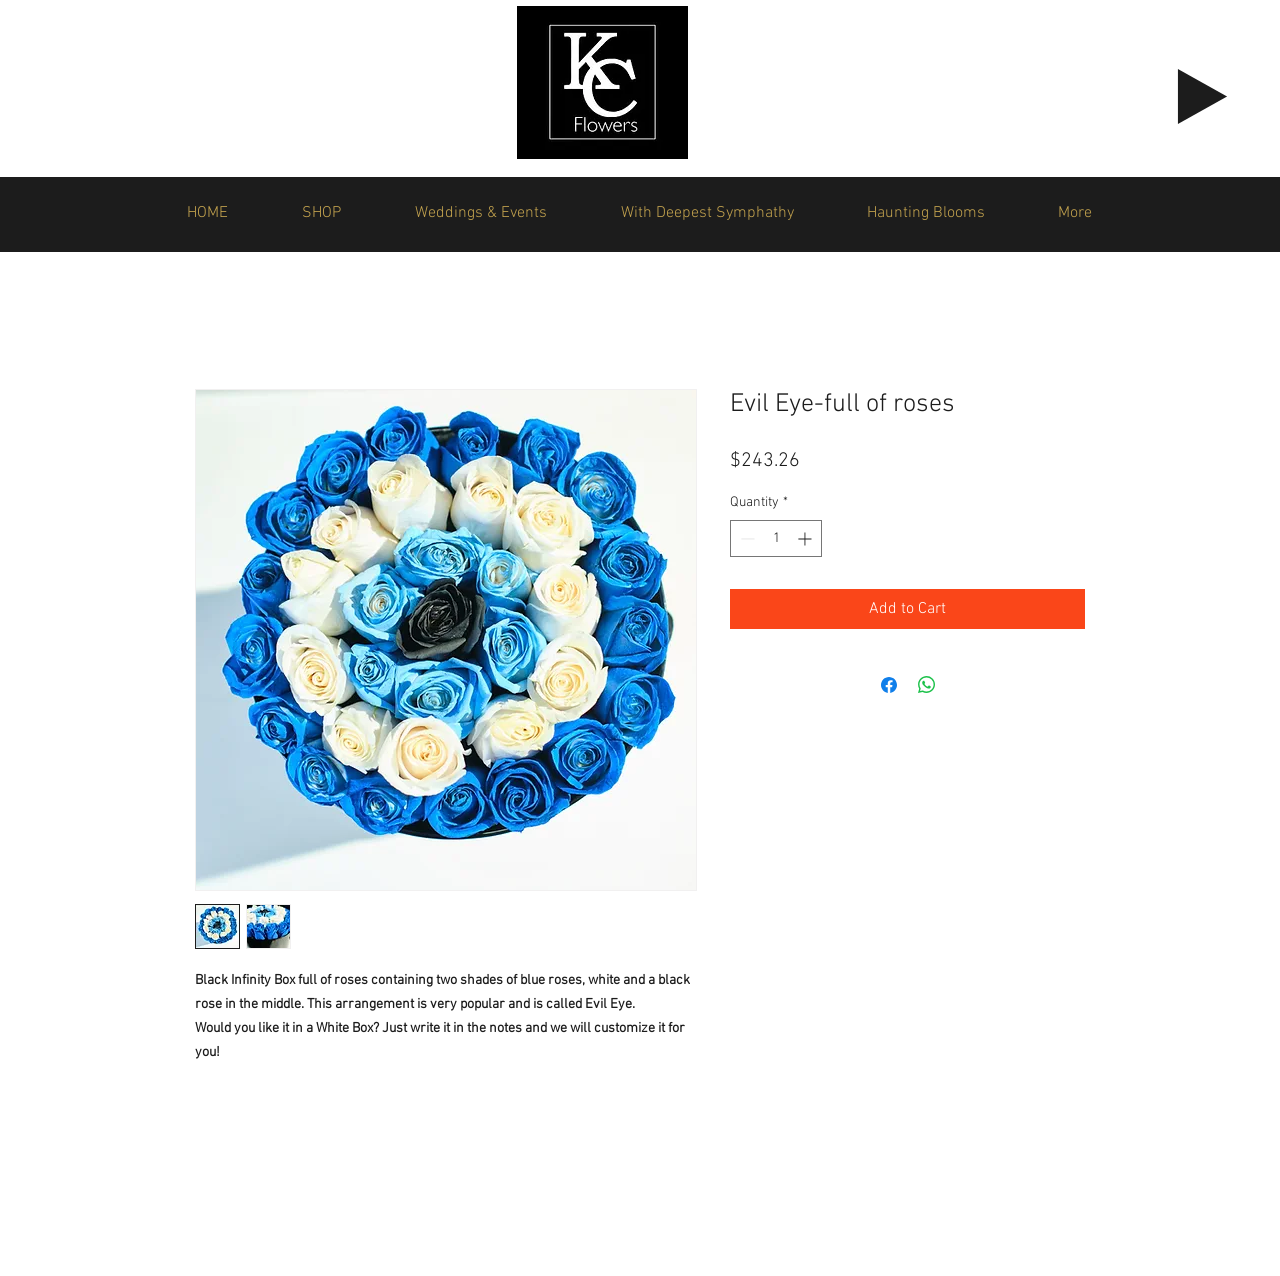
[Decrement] (745, 538)
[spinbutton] (776, 538)
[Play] (1202, 96)
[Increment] (806, 538)
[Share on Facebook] (889, 685)
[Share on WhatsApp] (927, 685)
